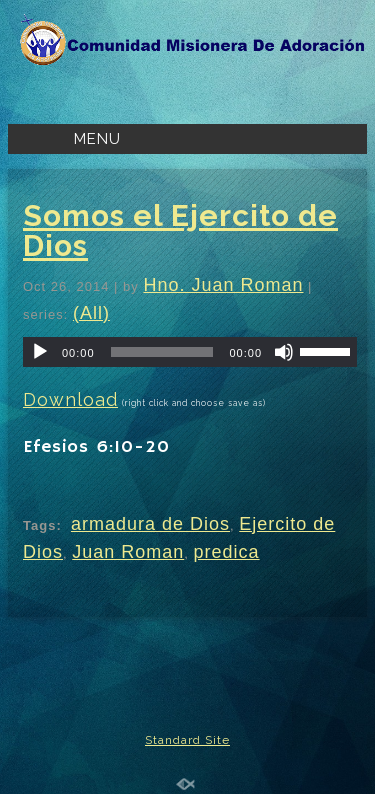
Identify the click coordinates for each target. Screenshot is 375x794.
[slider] (162, 352)
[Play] (40, 352)
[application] (190, 352)
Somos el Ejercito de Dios (180, 230)
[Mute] (284, 352)
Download (70, 399)
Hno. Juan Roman (223, 285)
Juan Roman (128, 552)
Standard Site (187, 740)
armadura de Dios (150, 524)
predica (227, 552)
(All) (91, 313)
